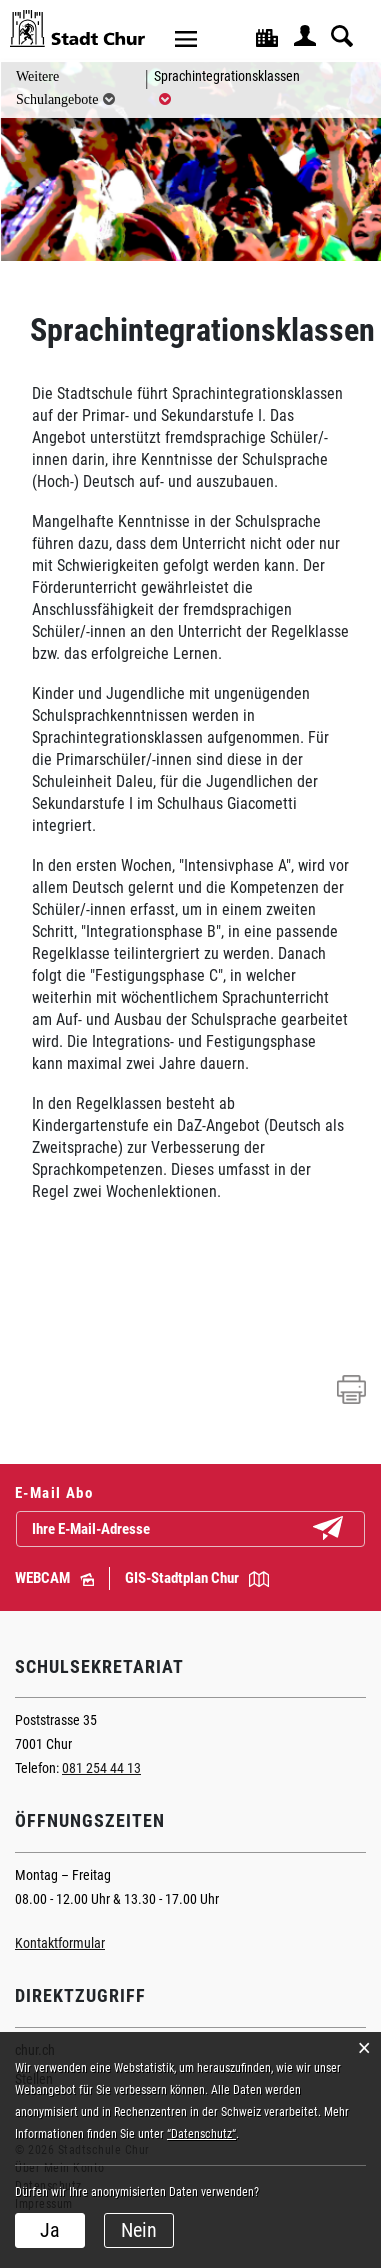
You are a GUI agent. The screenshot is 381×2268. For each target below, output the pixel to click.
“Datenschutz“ (201, 2134)
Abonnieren (344, 1530)
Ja (50, 2230)
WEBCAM (54, 1578)
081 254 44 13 (101, 1768)
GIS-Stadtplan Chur (197, 1578)
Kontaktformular (60, 1943)
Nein (139, 2230)
